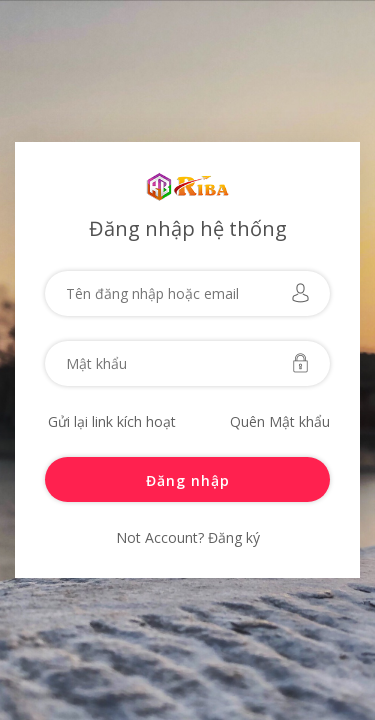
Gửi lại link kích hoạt (112, 421)
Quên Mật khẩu (280, 421)
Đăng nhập (188, 480)
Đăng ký (232, 537)
